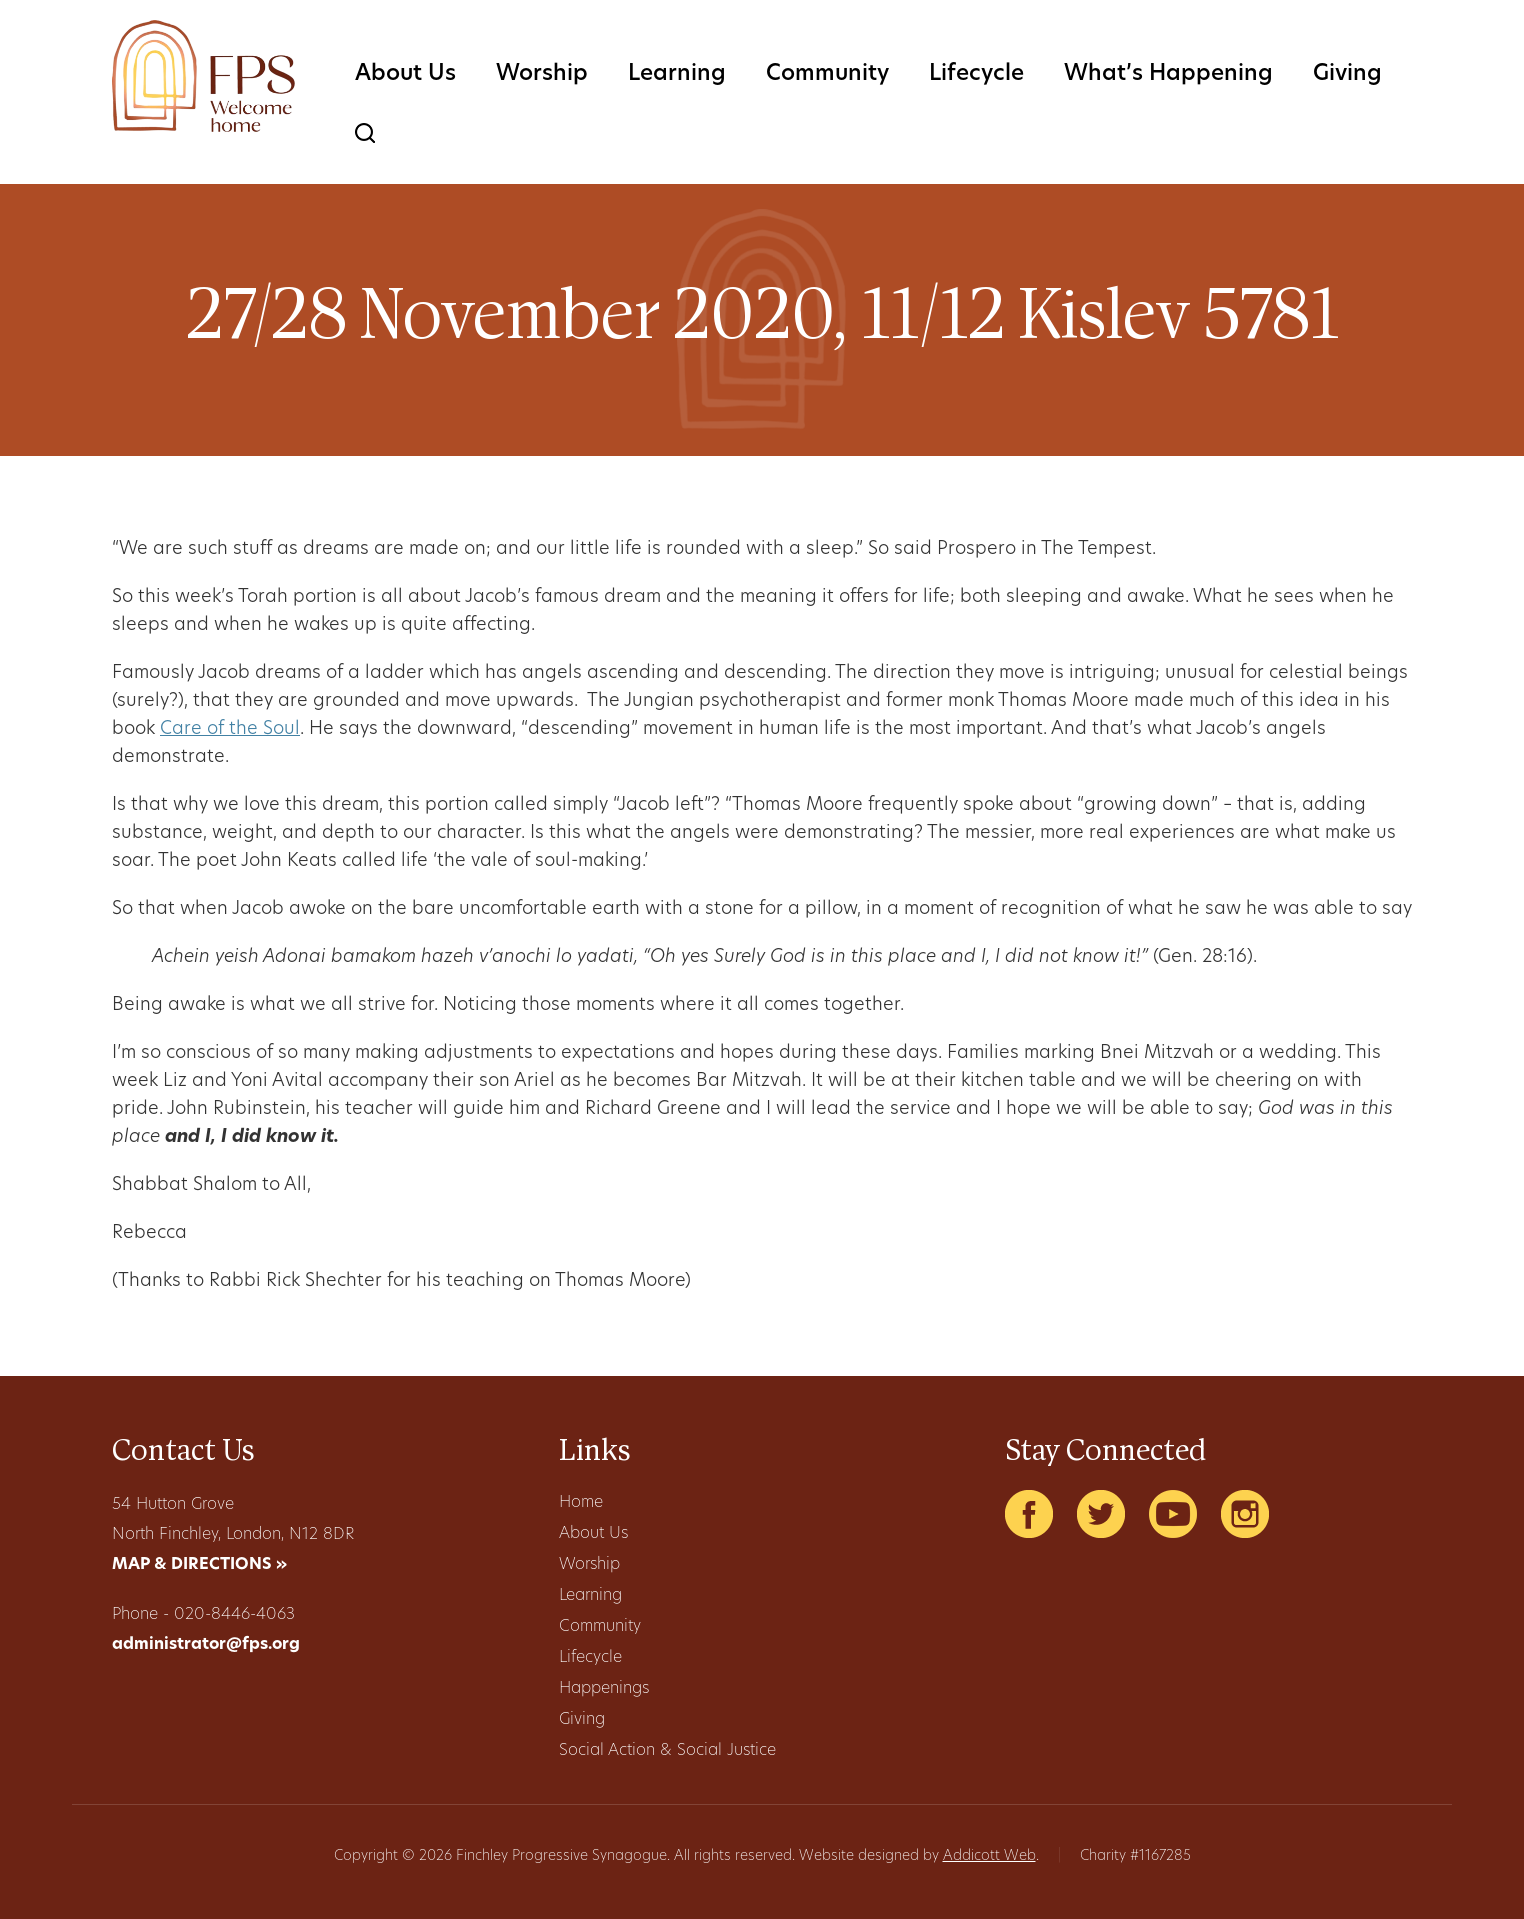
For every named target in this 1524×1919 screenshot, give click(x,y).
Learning (677, 74)
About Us (405, 74)
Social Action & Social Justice (667, 1751)
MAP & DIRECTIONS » (199, 1565)
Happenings (604, 1689)
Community (827, 74)
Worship (542, 74)
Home (581, 1503)
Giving (1347, 74)
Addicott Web (989, 1856)
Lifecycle (976, 74)
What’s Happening (1168, 74)
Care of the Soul (230, 729)
